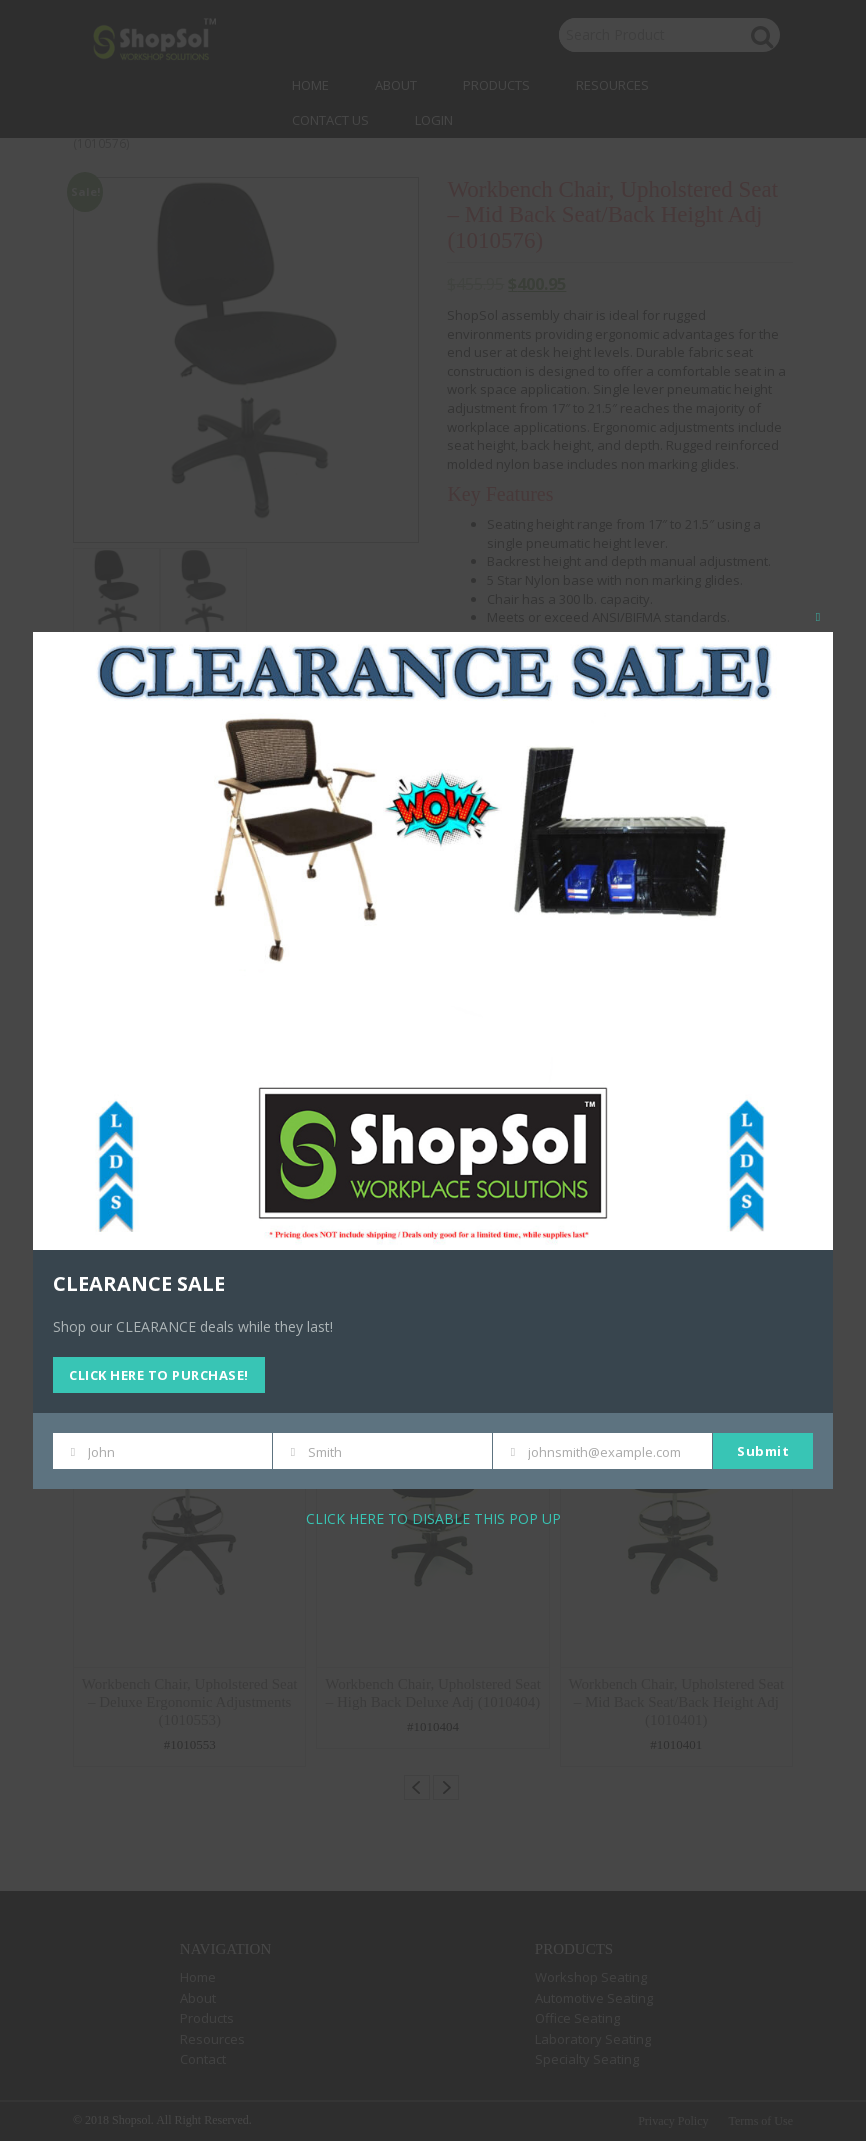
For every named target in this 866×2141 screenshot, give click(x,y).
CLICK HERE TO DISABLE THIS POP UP (433, 1518)
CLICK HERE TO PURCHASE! (159, 1375)
